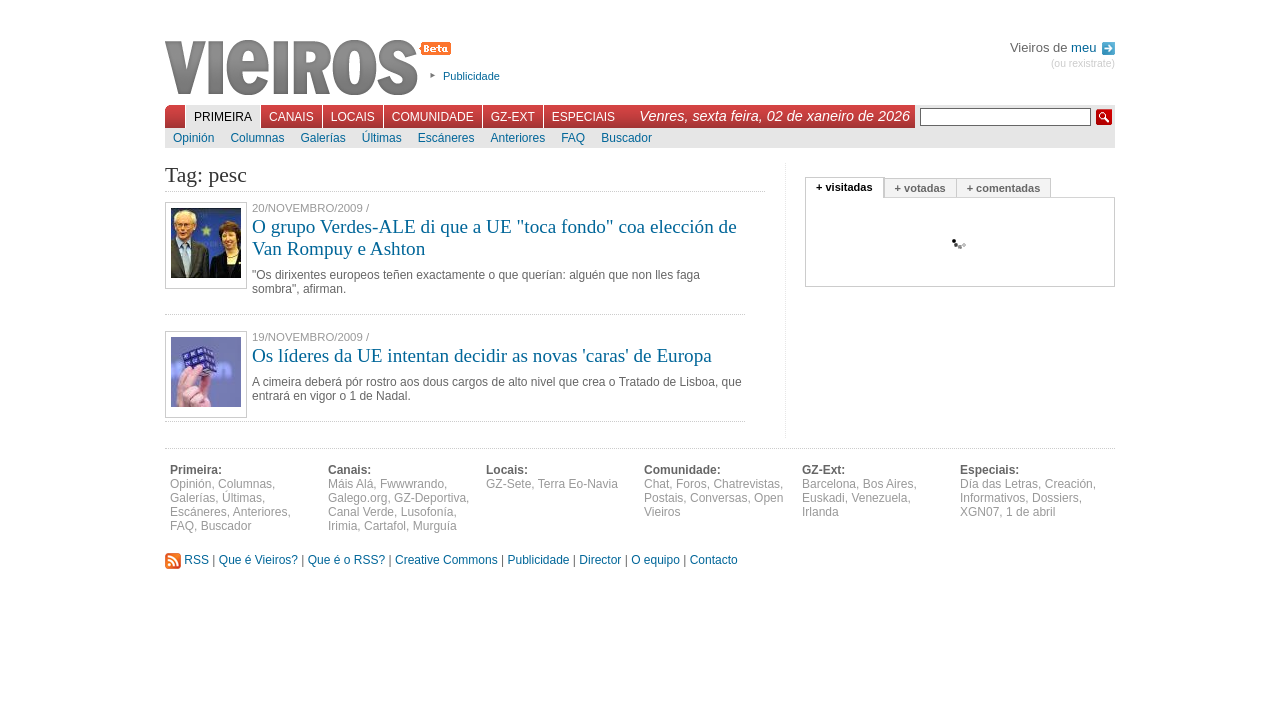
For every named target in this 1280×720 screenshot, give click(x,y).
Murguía (435, 526)
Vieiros (311, 69)
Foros (691, 484)
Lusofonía (427, 512)
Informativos (992, 498)
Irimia (342, 526)
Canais (291, 117)
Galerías (322, 138)
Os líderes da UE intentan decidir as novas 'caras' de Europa (482, 355)
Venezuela (879, 498)
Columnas (257, 138)
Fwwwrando (412, 484)
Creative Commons (446, 560)
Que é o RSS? (346, 560)
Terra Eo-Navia (578, 484)
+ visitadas (844, 187)
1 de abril (1030, 512)
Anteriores (517, 138)
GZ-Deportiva (430, 498)
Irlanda (820, 512)
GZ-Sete (508, 484)
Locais (353, 117)
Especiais (583, 117)
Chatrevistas (746, 484)
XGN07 (979, 512)
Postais (663, 498)
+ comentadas (1004, 188)
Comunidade (433, 117)
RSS (187, 560)
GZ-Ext (513, 117)
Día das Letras (999, 484)
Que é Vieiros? (258, 560)
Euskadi (823, 498)
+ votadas (920, 188)
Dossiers (1055, 498)
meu (1093, 47)
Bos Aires (888, 484)
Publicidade (471, 76)
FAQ (573, 138)
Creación (1069, 484)
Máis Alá (350, 484)
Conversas (718, 498)
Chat (656, 484)
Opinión (193, 138)
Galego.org (357, 498)
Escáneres (446, 138)
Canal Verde (361, 512)
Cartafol (385, 526)
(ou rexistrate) (1083, 63)
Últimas (382, 138)
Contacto (714, 560)
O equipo (655, 560)
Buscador (626, 138)
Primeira (223, 117)
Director (600, 560)
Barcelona (829, 484)
